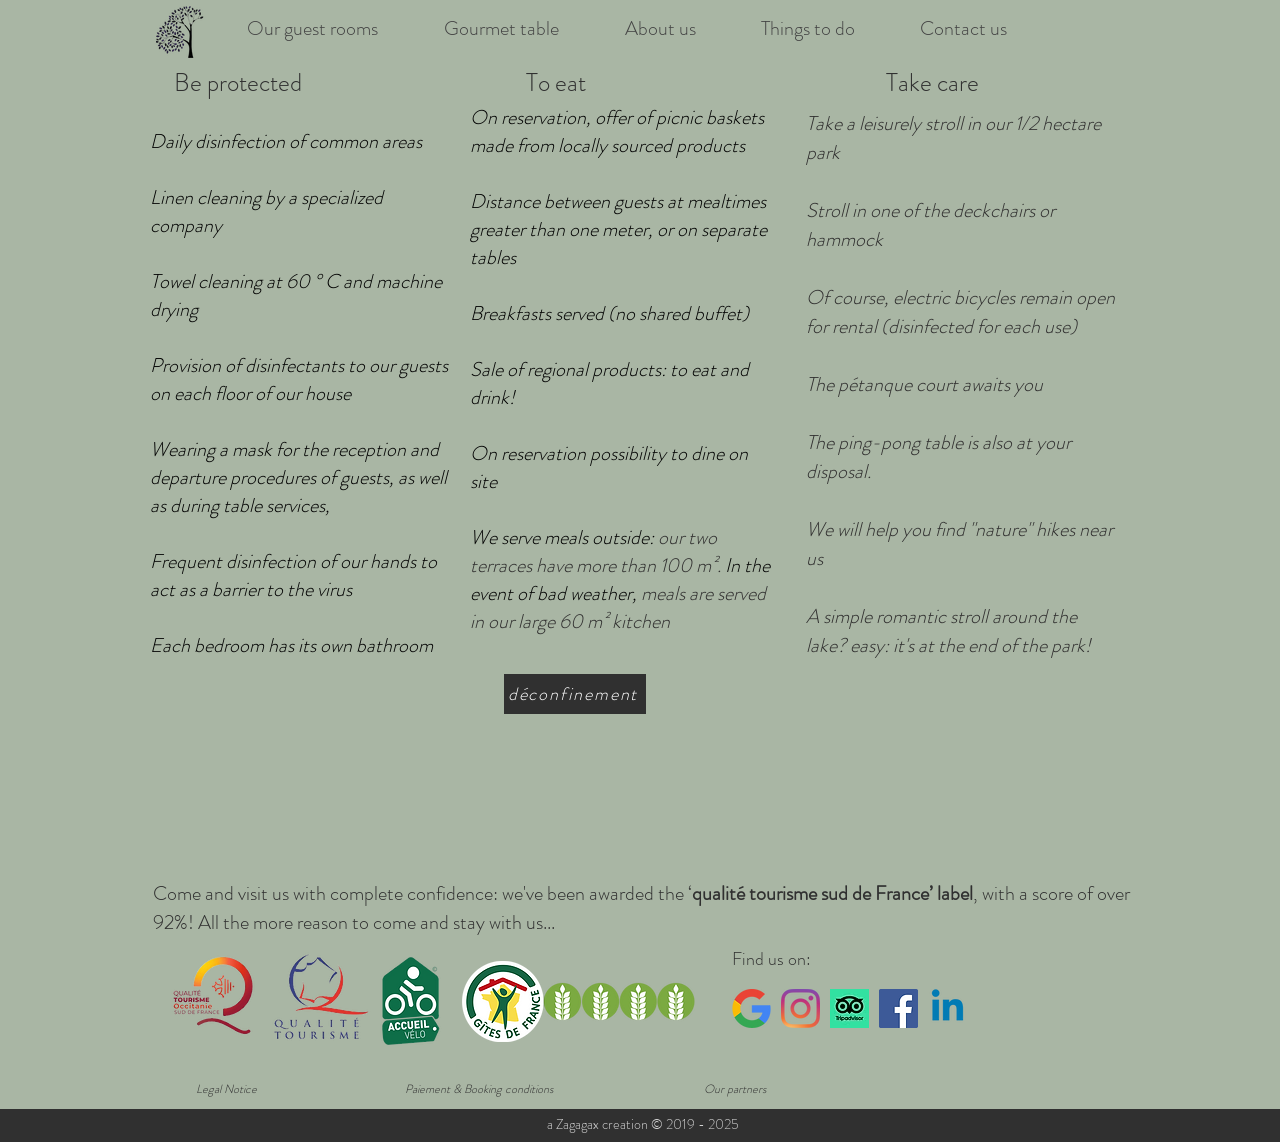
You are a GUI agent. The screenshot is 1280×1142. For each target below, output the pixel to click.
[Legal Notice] (226, 1089)
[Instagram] (800, 1008)
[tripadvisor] (849, 1008)
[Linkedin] (947, 1008)
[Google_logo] (751, 1008)
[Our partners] (735, 1089)
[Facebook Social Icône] (898, 1008)
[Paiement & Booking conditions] (479, 1089)
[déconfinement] (575, 694)
